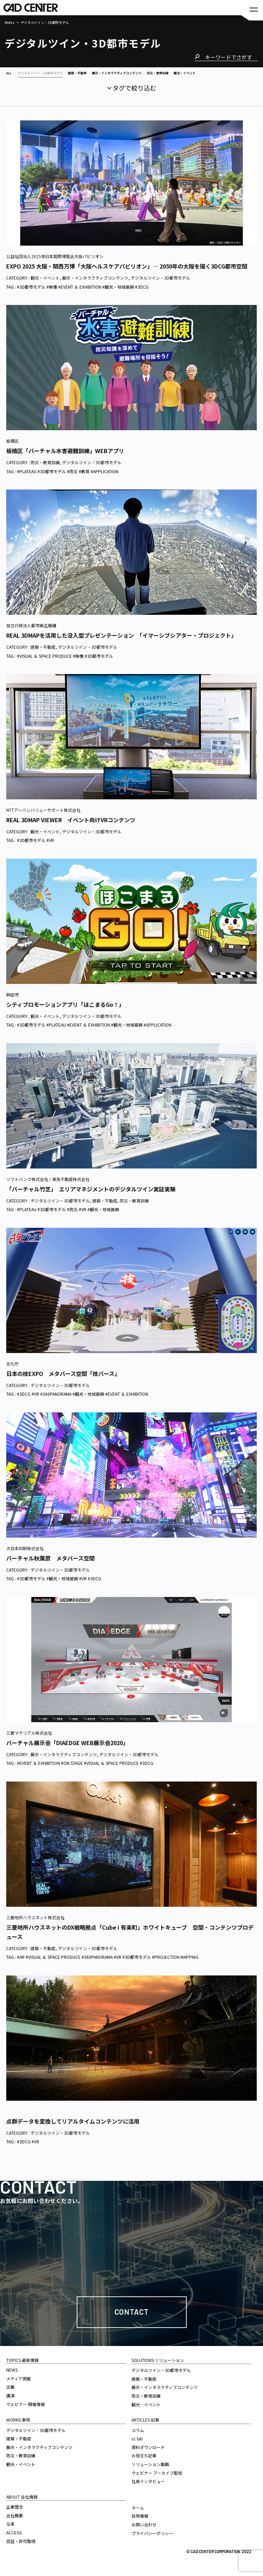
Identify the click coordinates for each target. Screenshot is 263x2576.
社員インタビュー (148, 2489)
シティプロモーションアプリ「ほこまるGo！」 (65, 1012)
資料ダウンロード (148, 2455)
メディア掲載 (18, 2386)
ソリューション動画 (150, 2472)
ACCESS (14, 2540)
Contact (131, 2319)
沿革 (10, 2531)
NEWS (12, 2377)
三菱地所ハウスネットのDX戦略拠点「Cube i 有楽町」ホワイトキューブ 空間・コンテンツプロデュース (130, 1939)
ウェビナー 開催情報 (25, 2412)
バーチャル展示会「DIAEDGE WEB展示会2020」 (67, 1750)
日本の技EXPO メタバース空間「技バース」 (63, 1381)
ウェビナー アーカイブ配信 (157, 2480)
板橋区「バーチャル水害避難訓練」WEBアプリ (65, 458)
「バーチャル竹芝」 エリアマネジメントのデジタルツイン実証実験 (91, 1196)
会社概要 (14, 2523)
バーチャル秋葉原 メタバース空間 (50, 1566)
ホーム (138, 2515)
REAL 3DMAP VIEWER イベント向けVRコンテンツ (70, 827)
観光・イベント (45, 285)
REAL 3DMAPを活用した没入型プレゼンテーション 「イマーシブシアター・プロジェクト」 (121, 643)
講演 (10, 2403)
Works (9, 22)
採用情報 (140, 2523)
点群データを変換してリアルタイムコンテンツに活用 (72, 2129)
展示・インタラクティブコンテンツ (95, 285)
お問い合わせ (144, 2532)
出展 (10, 2394)
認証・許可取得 (20, 2549)
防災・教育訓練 (45, 470)
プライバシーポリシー (152, 2541)
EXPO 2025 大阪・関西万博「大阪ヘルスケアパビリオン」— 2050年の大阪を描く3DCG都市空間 (126, 274)
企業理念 (14, 2514)
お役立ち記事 (144, 2463)
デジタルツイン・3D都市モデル (160, 285)
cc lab (137, 2446)
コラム (138, 2438)
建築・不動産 (43, 654)
